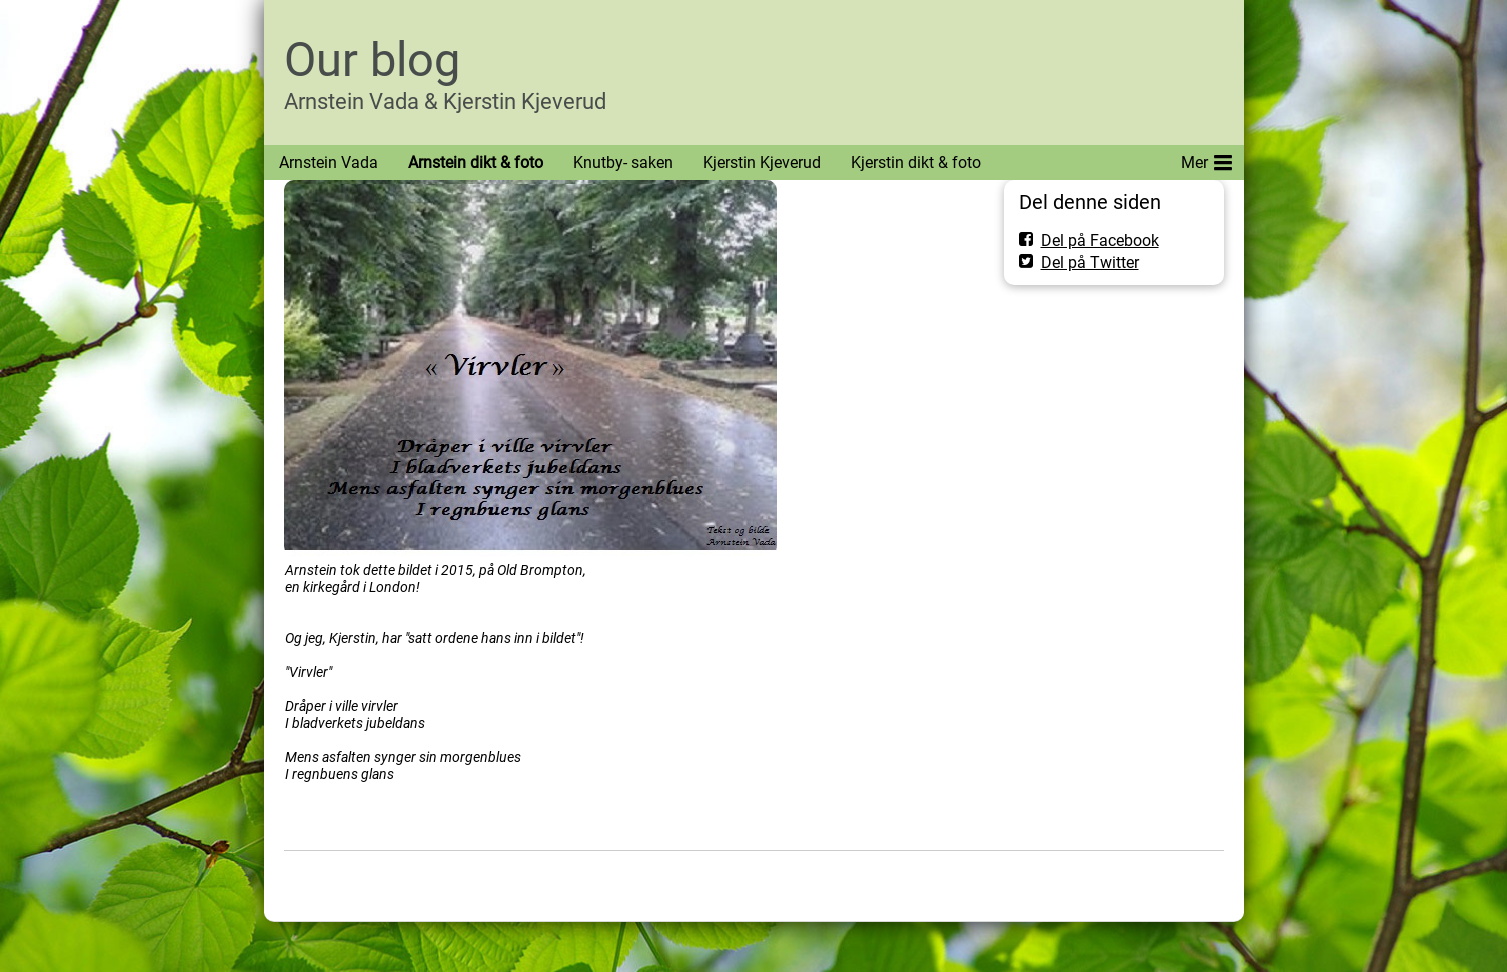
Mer (1206, 159)
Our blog (372, 59)
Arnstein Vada (328, 162)
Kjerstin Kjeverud (762, 162)
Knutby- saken (623, 162)
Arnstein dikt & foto (475, 162)
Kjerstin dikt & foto (916, 162)
